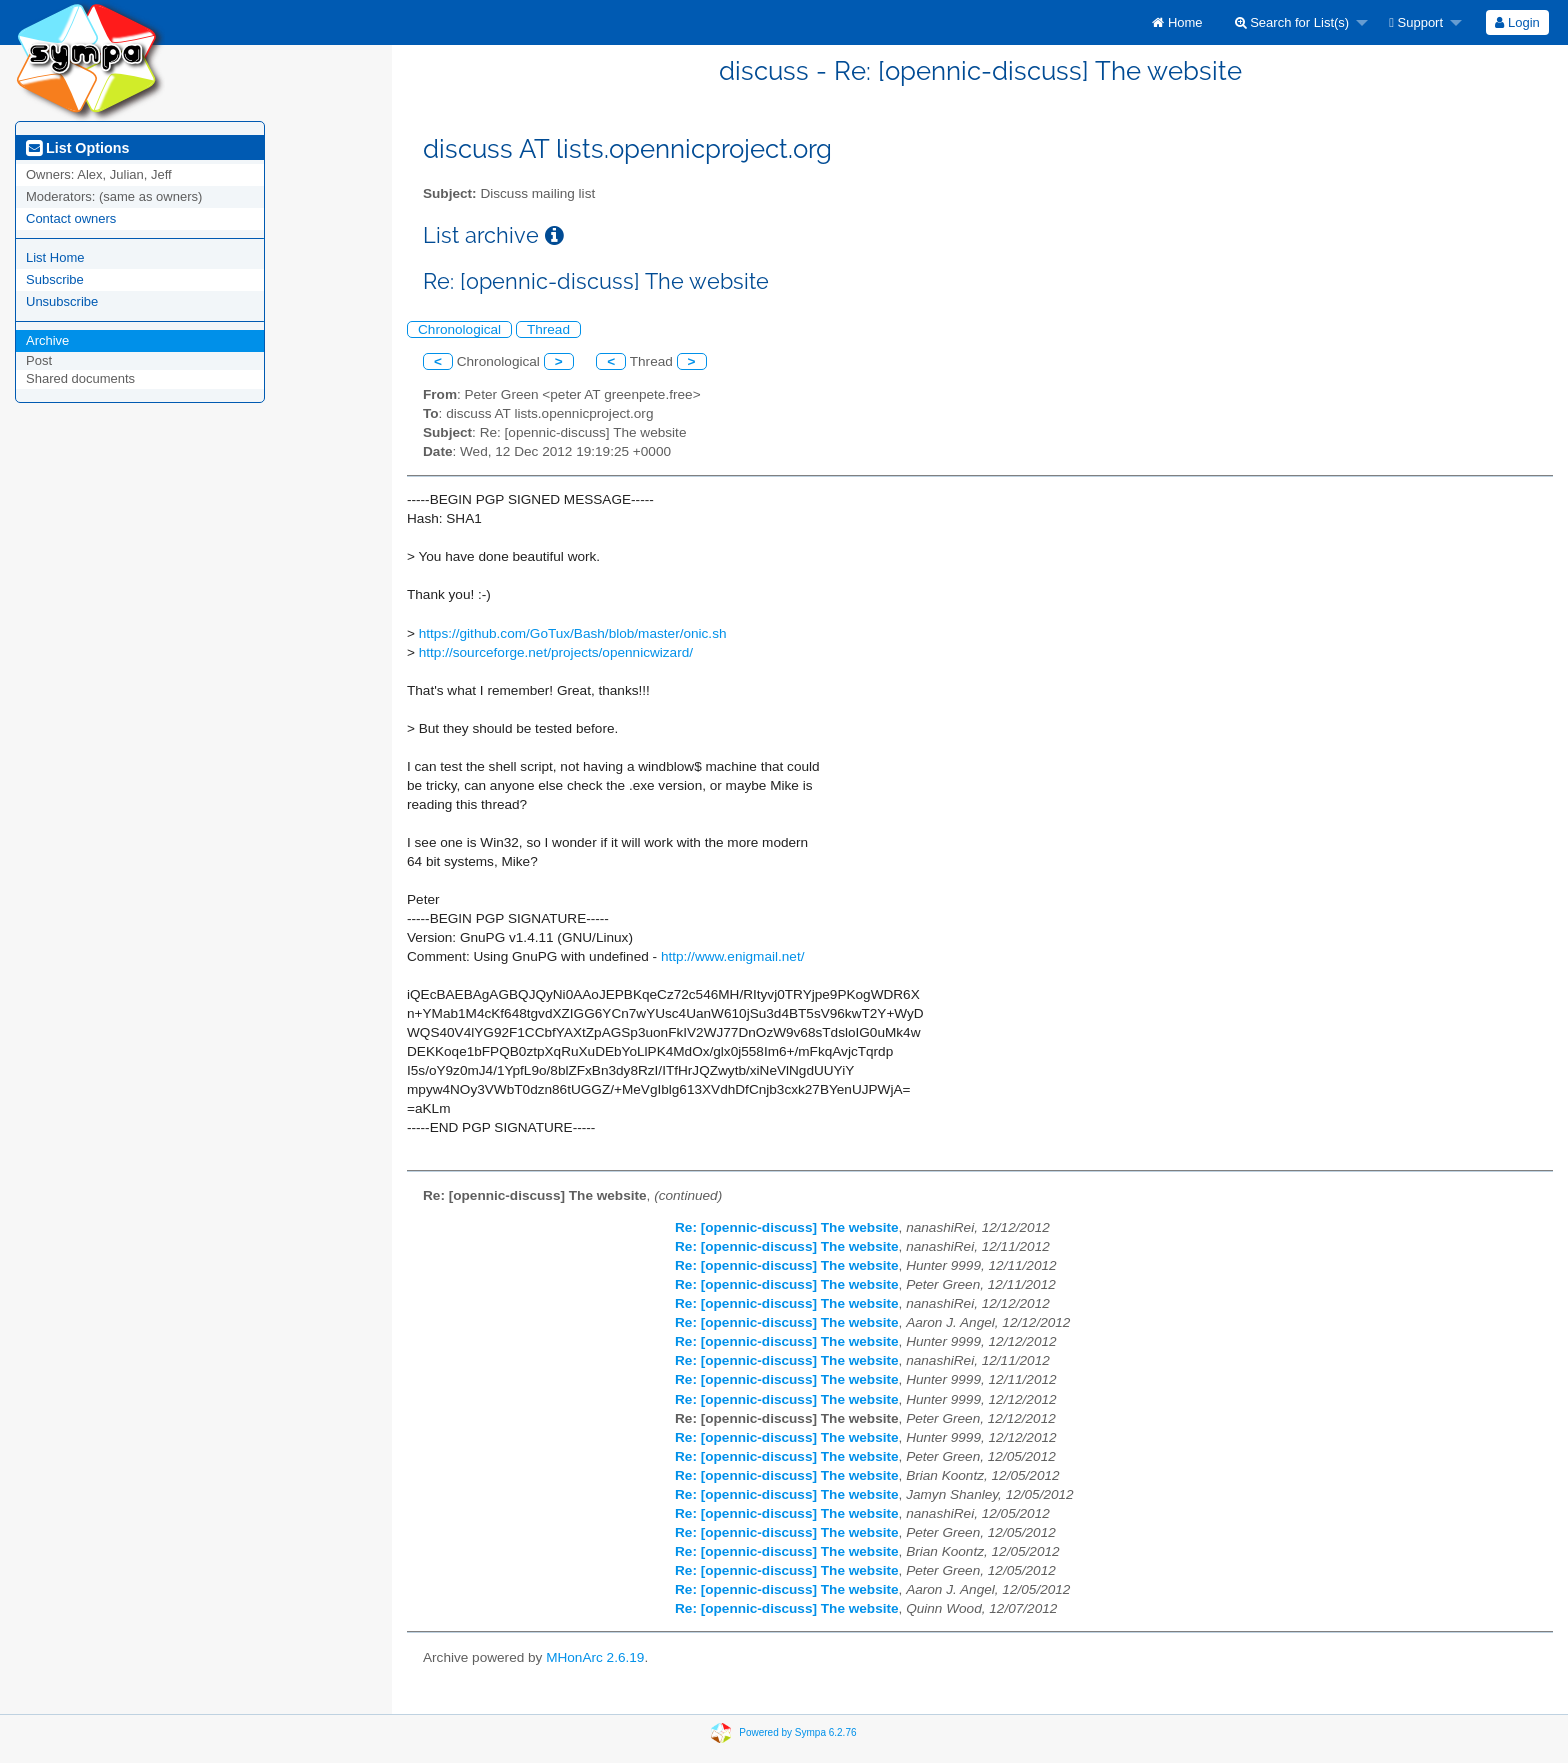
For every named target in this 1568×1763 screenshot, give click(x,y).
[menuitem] (1177, 22)
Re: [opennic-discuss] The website (787, 1227)
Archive (47, 340)
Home (1177, 22)
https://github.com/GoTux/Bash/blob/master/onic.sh (573, 633)
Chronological (459, 329)
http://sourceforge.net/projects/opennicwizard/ (556, 652)
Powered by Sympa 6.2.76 (797, 1732)
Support (1416, 22)
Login (1517, 22)
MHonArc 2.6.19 (595, 1657)
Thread (548, 329)
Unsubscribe (62, 301)
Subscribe (55, 279)
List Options (77, 148)
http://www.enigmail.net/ (733, 956)
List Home (55, 257)
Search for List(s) (1292, 22)
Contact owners (71, 218)
